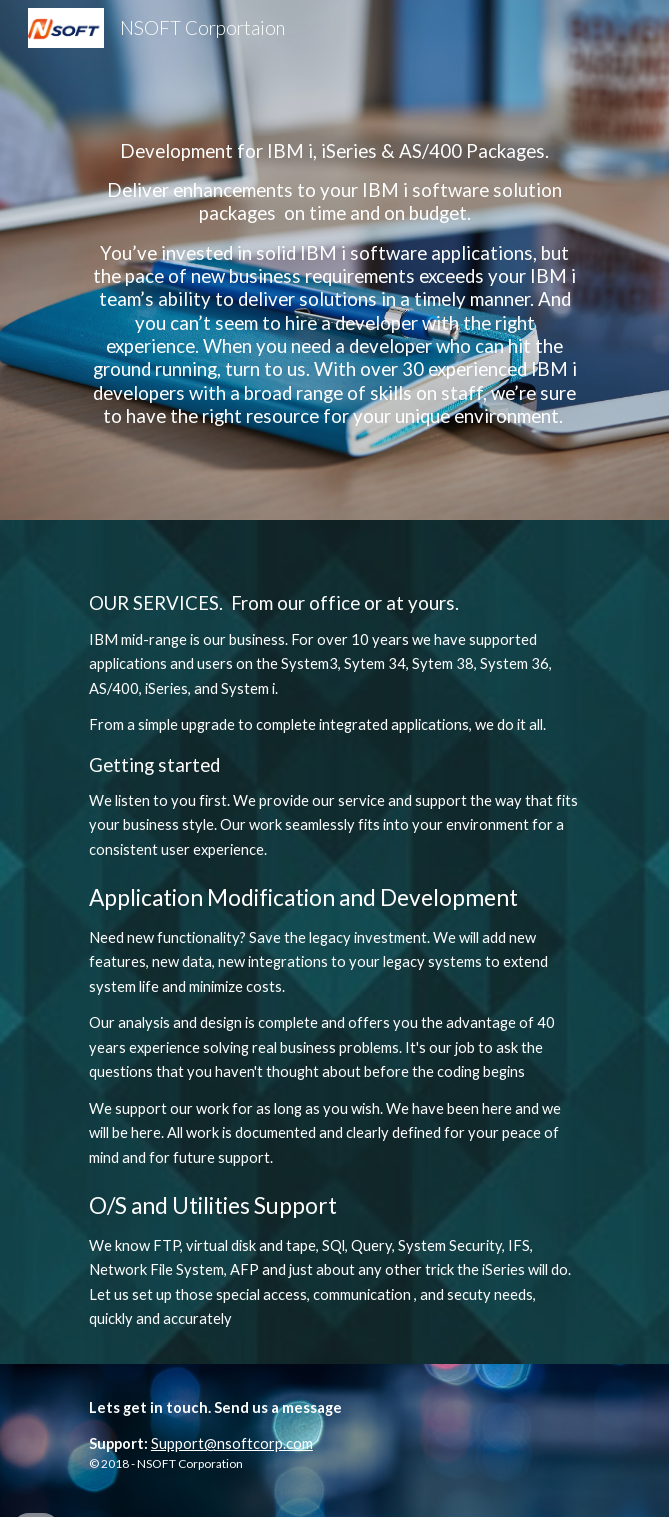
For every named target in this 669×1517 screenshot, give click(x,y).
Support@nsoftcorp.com (232, 1443)
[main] (334, 260)
